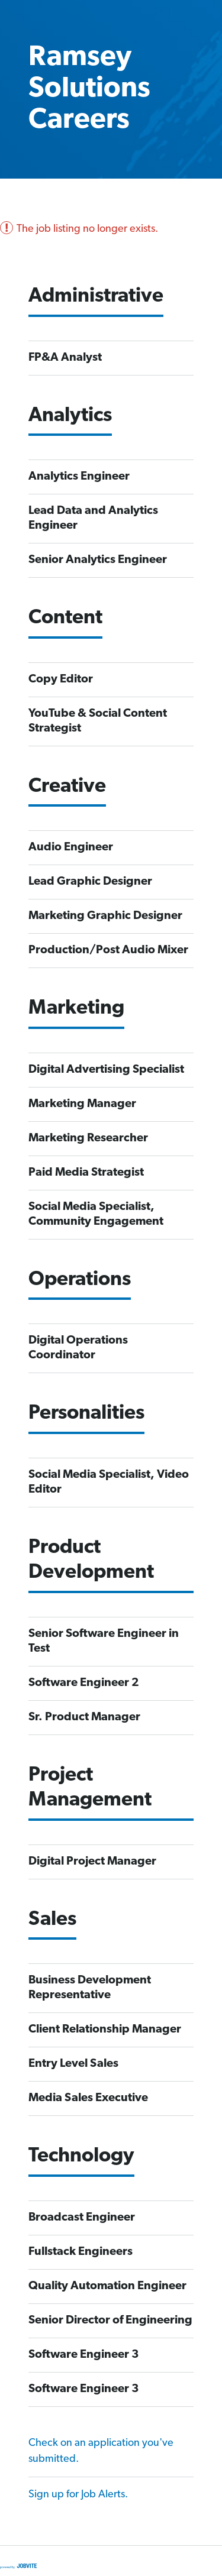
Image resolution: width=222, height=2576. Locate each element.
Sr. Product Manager (84, 1717)
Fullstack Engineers (80, 2252)
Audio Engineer (70, 847)
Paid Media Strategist (86, 1173)
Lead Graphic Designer (90, 882)
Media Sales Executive (88, 2098)
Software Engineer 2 (83, 1683)
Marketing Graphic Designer (105, 916)
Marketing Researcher (88, 1138)
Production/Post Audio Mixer (108, 950)
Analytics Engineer (79, 477)
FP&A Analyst (65, 358)
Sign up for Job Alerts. (78, 2494)
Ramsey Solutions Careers (89, 89)
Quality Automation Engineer (107, 2286)
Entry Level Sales (73, 2064)
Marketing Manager (82, 1104)
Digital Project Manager (92, 1862)
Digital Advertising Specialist (106, 1070)
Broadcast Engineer (81, 2218)
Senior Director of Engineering (110, 2320)
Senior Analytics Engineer (97, 560)
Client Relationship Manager (104, 2029)
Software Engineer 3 (83, 2355)
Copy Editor (60, 679)
